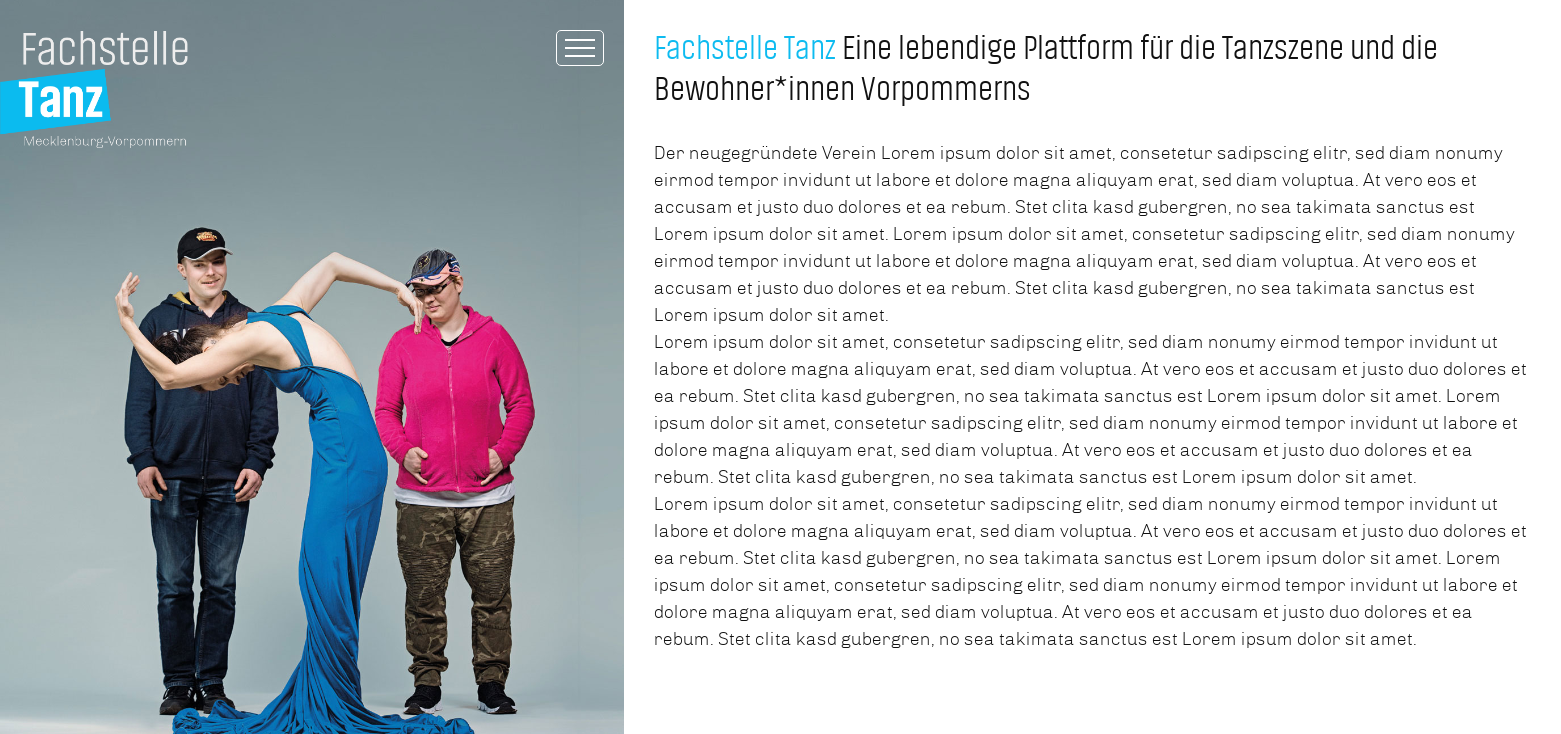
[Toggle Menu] (580, 48)
